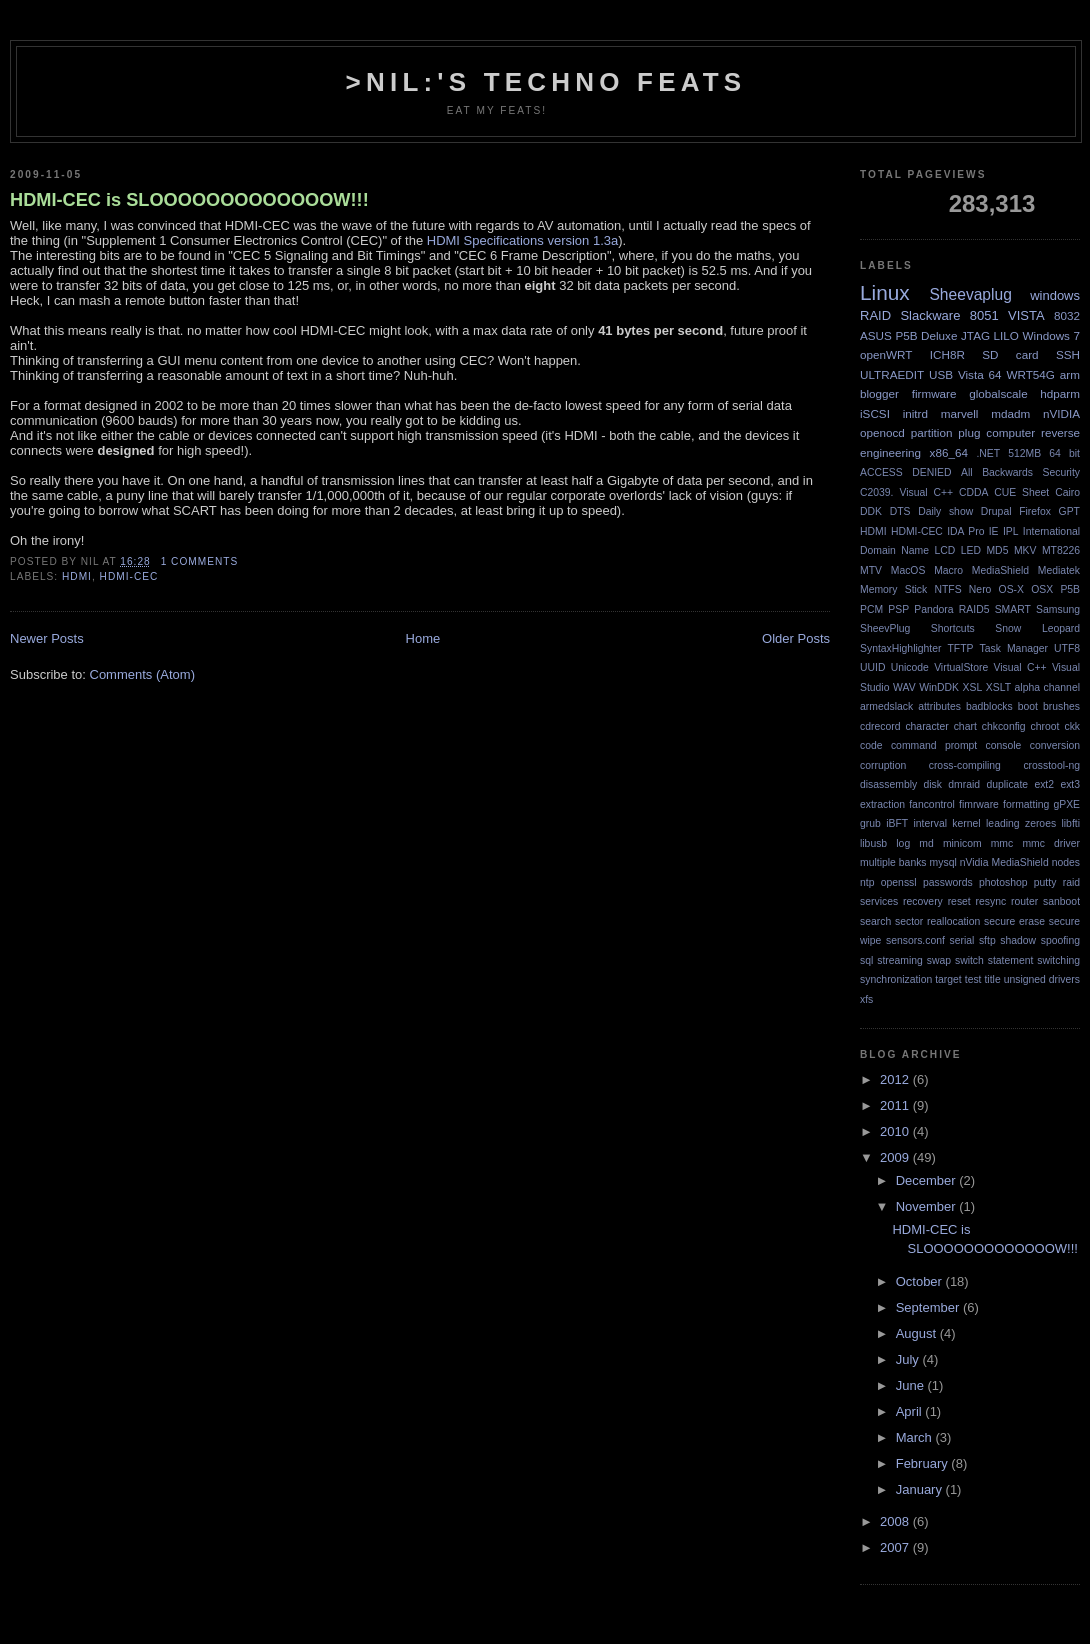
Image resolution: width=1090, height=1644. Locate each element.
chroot (1045, 726)
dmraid (964, 784)
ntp (867, 882)
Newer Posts (47, 638)
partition (932, 432)
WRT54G (1030, 374)
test (973, 979)
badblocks (989, 706)
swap (939, 960)
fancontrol (932, 804)
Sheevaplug (970, 294)
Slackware (930, 315)
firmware (934, 393)
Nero (980, 589)
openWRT (886, 354)
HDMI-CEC (129, 576)
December (928, 1180)
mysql (943, 862)
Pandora (933, 609)
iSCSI (875, 413)
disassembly (888, 784)
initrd (915, 413)
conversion (1055, 745)
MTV (871, 570)
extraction (882, 804)
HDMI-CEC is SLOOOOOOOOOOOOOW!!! (189, 200)
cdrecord (880, 726)
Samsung (1058, 609)
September (929, 1307)
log (903, 843)
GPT (1069, 511)
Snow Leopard (1037, 628)
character (926, 726)
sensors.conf (915, 940)
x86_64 (949, 452)
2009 (896, 1157)
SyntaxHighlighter (900, 648)
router (1024, 901)
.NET (988, 453)
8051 (984, 315)
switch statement (994, 960)
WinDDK (939, 687)
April (911, 1411)
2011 (896, 1105)
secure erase (1014, 921)
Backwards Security (1031, 472)
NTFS (947, 589)
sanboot (1061, 901)
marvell (960, 413)
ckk (1072, 726)
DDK (871, 511)
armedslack (886, 706)
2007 (896, 1547)
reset (959, 901)
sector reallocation (937, 921)
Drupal (996, 511)
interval (930, 823)
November (928, 1206)
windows (1055, 295)
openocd (882, 432)
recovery (923, 901)
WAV (904, 687)
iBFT (897, 823)
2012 (896, 1079)
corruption (883, 765)
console (1004, 745)
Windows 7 (1051, 335)
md (926, 843)
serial (961, 940)
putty (1045, 882)
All (967, 472)
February (924, 1463)
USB (941, 374)
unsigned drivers (1042, 979)
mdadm (1010, 413)
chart (965, 726)
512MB (1024, 453)
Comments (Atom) (142, 674)
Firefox (1035, 511)
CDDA (973, 492)
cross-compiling (965, 765)
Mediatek (1059, 570)
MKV (1025, 550)
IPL (1011, 531)
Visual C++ (1020, 667)
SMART (1013, 609)
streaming (900, 960)
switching (1058, 960)
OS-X (1011, 589)
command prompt (934, 745)
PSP (898, 609)
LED (971, 550)
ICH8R (947, 354)
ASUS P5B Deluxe (908, 335)
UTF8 (1067, 648)
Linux (885, 292)
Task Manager (1014, 648)
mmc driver (1051, 843)
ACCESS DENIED (906, 472)
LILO (1006, 335)
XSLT (998, 687)
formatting (1026, 804)
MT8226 (1061, 550)
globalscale (998, 393)
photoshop (1003, 882)
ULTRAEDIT (892, 374)
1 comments (200, 561)
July (909, 1359)
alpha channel (1047, 687)
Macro (948, 570)
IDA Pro (965, 531)
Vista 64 (980, 374)
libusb (873, 843)
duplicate (1007, 784)
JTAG (975, 335)
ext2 (1044, 784)
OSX (1042, 589)
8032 (1067, 315)
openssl (899, 882)
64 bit (1064, 453)
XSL (973, 687)
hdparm (1060, 393)
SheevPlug (885, 628)
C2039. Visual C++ (906, 492)
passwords (948, 882)
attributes (939, 706)
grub (870, 823)
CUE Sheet (1021, 492)
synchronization (896, 979)
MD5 (997, 550)
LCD (944, 550)
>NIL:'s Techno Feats (546, 82)
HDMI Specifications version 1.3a (522, 240)
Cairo (1067, 492)
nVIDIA (1061, 413)
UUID (872, 667)
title (992, 979)
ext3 (1070, 784)
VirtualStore (961, 667)
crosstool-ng (1051, 765)
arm (1070, 374)
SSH (1068, 354)
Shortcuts (953, 628)
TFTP (961, 648)
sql (866, 960)
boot (1028, 706)
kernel (966, 823)
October (921, 1281)
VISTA (1026, 315)
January (921, 1489)
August (918, 1333)
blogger (879, 393)
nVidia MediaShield (1004, 862)
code (871, 745)
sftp (987, 940)
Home (423, 638)
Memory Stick (893, 589)
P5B (1070, 589)
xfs (866, 999)
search (875, 921)
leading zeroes (1021, 823)
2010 (896, 1131)
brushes (1061, 706)
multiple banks (893, 862)
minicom (962, 843)
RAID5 (974, 609)
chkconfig (1004, 726)
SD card (1010, 354)
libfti (1071, 823)
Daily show (945, 511)
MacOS (908, 570)
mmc (1002, 843)
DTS (900, 511)
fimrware (979, 804)
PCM (871, 609)
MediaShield (1000, 570)
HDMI (77, 576)
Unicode (910, 667)
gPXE (1066, 804)
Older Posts (796, 638)
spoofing (1060, 940)
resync (991, 901)
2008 (896, 1521)
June (912, 1385)
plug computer (996, 432)
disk (933, 784)
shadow (1018, 940)
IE (994, 531)
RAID (875, 315)
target (948, 979)
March (916, 1437)
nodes (1066, 862)
